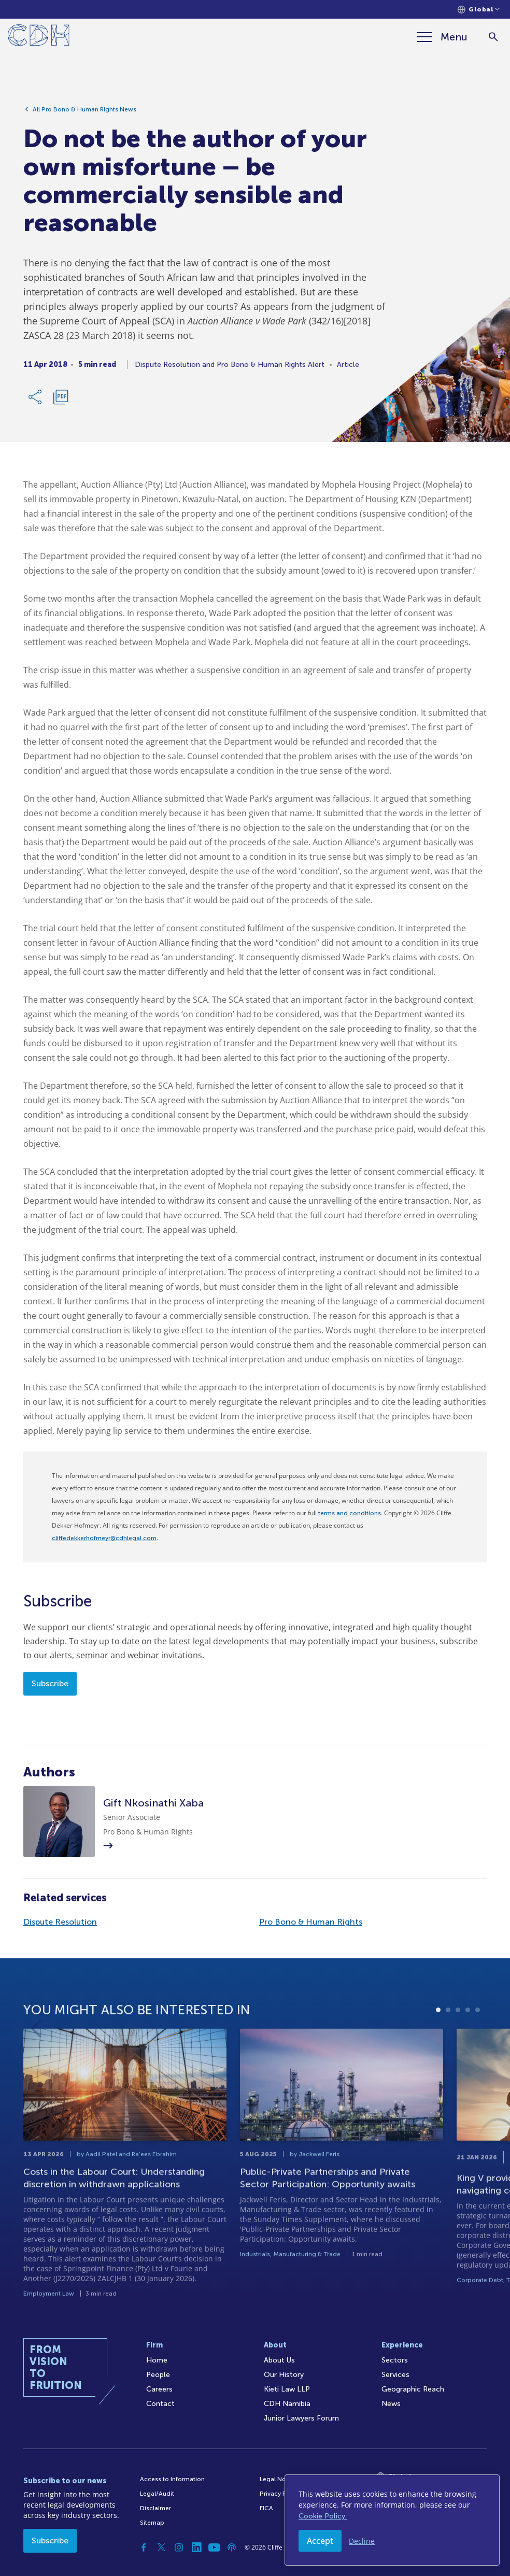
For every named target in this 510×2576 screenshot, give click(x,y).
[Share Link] (35, 402)
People (158, 2374)
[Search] (493, 37)
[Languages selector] (479, 9)
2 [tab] (448, 2046)
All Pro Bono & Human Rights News (84, 114)
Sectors (394, 2360)
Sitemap (152, 2522)
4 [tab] (467, 2046)
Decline (362, 2541)
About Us (279, 2360)
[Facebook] (143, 2547)
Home (156, 2360)
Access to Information (172, 2479)
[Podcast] (231, 2547)
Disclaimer (155, 2508)
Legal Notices (280, 2479)
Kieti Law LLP (287, 2389)
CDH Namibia (287, 2403)
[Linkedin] (196, 2547)
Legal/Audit (157, 2493)
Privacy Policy (280, 2493)
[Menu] (442, 37)
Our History (284, 2374)
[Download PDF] (60, 402)
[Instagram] (179, 2547)
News (391, 2403)
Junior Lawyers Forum (301, 2418)
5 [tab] (477, 2046)
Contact (160, 2403)
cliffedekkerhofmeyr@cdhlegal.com (104, 1538)
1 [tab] (438, 2046)
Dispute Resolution (60, 1922)
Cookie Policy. (323, 2516)
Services (395, 2374)
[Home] (38, 37)
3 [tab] (458, 2046)
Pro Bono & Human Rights (310, 1922)
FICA (266, 2508)
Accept (320, 2540)
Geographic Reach (412, 2389)
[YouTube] (214, 2547)
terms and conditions (349, 1513)
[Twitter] (161, 2547)
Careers (159, 2389)
